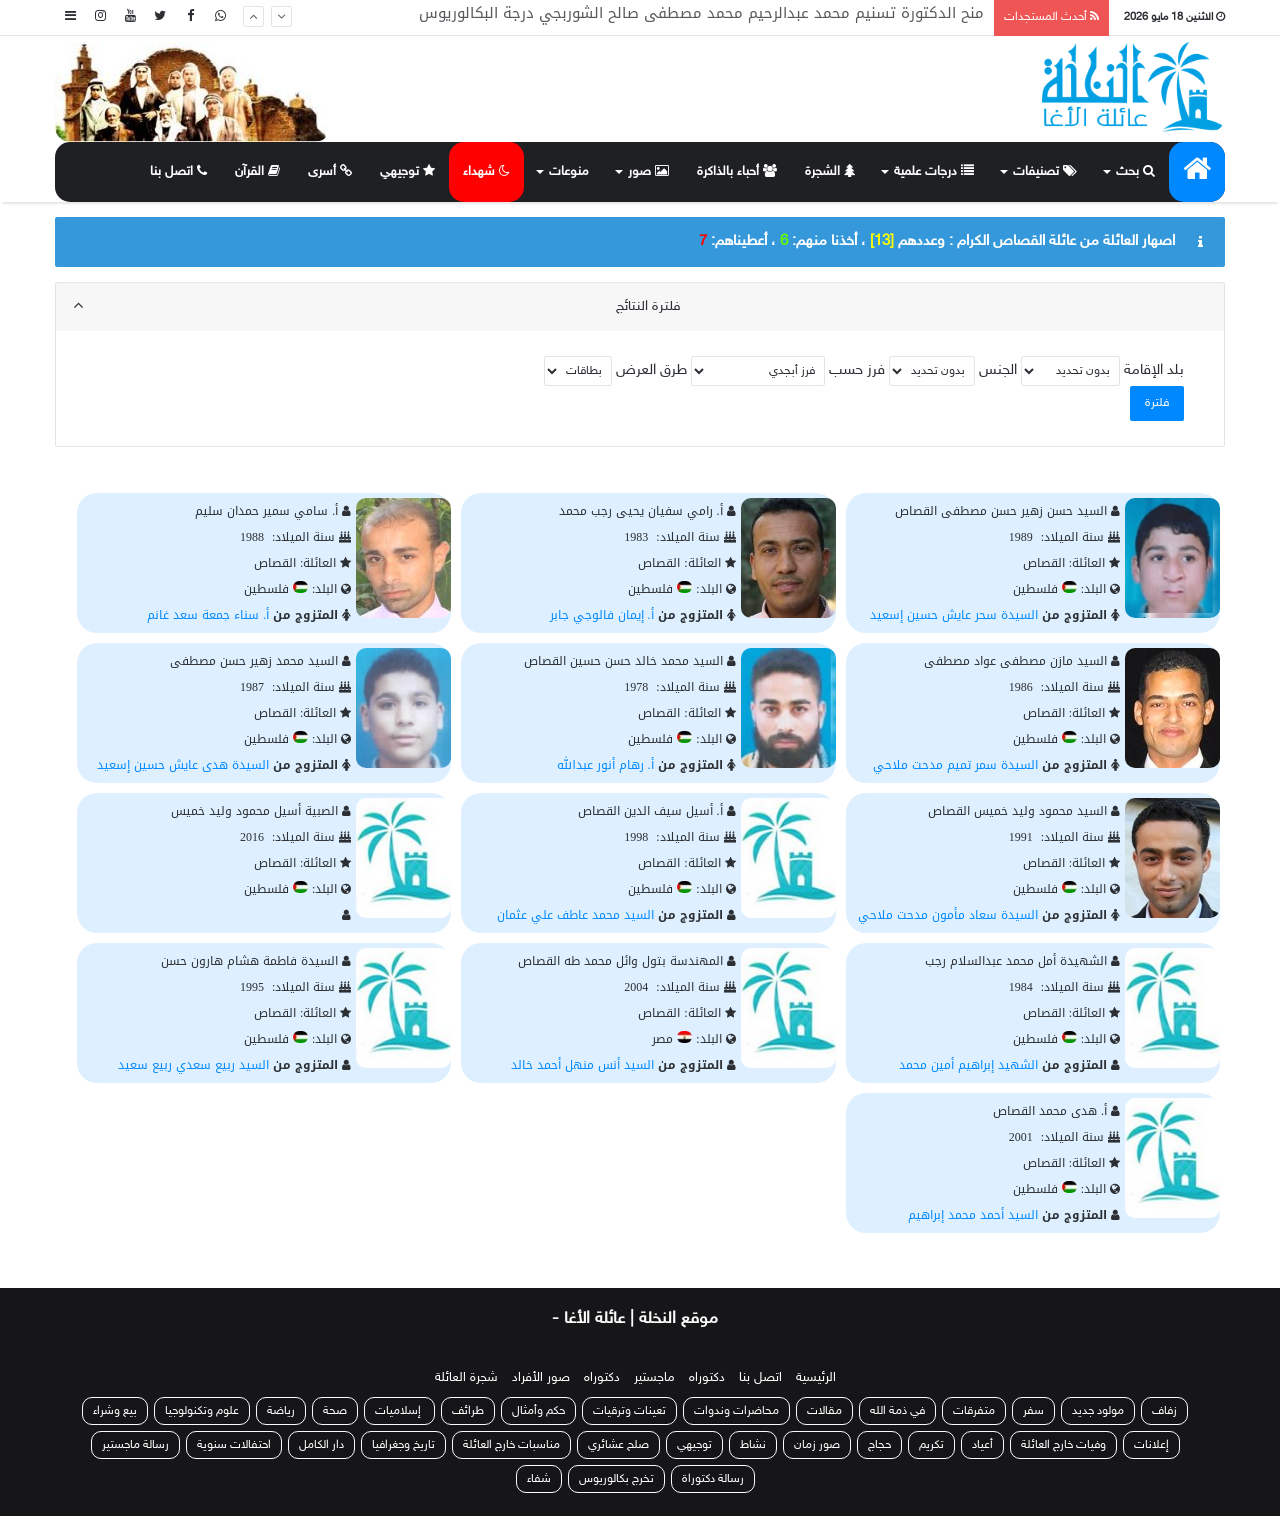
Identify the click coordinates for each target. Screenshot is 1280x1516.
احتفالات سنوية (234, 1445)
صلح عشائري (618, 1445)
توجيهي (407, 172)
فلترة (1157, 403)
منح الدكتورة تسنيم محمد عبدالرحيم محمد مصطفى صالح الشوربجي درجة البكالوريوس (701, 17)
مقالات (824, 1411)
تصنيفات (1045, 172)
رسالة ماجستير (135, 1445)
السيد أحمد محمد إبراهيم (973, 1215)
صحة (335, 1411)
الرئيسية (816, 1378)
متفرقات (974, 1411)
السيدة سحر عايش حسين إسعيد (954, 615)
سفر (1033, 1411)
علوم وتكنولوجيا (202, 1411)
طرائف (468, 1411)
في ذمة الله (897, 1411)
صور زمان (817, 1445)
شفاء (539, 1479)
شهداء (486, 172)
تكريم (931, 1445)
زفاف (1164, 1411)
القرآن (257, 172)
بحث (1135, 172)
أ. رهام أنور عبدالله (605, 765)
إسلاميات (399, 1411)
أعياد (982, 1445)
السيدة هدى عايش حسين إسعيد (183, 765)
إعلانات (1151, 1445)
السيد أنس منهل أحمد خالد (582, 1065)
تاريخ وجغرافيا (403, 1445)
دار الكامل (321, 1445)
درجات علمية (934, 172)
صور (648, 172)
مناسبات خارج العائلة (511, 1445)
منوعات (569, 172)
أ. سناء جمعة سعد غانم (208, 615)
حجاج (879, 1445)
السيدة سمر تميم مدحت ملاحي (955, 765)
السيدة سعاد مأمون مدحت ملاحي (948, 915)
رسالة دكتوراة (713, 1479)
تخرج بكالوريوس (616, 1479)
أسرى (330, 172)
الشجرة (830, 172)
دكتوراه (707, 1378)
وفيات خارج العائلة (1063, 1445)
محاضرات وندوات (736, 1411)
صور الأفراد (541, 1378)
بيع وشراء (115, 1411)
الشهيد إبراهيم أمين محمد (968, 1065)
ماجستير (654, 1378)
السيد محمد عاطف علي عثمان (575, 915)
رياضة (281, 1411)
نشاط (753, 1445)
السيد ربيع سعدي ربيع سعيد (193, 1065)
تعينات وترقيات (629, 1411)
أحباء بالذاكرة (737, 172)
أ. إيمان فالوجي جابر (602, 615)
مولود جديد (1098, 1411)
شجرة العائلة (466, 1378)
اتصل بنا (178, 172)
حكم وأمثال (538, 1411)
